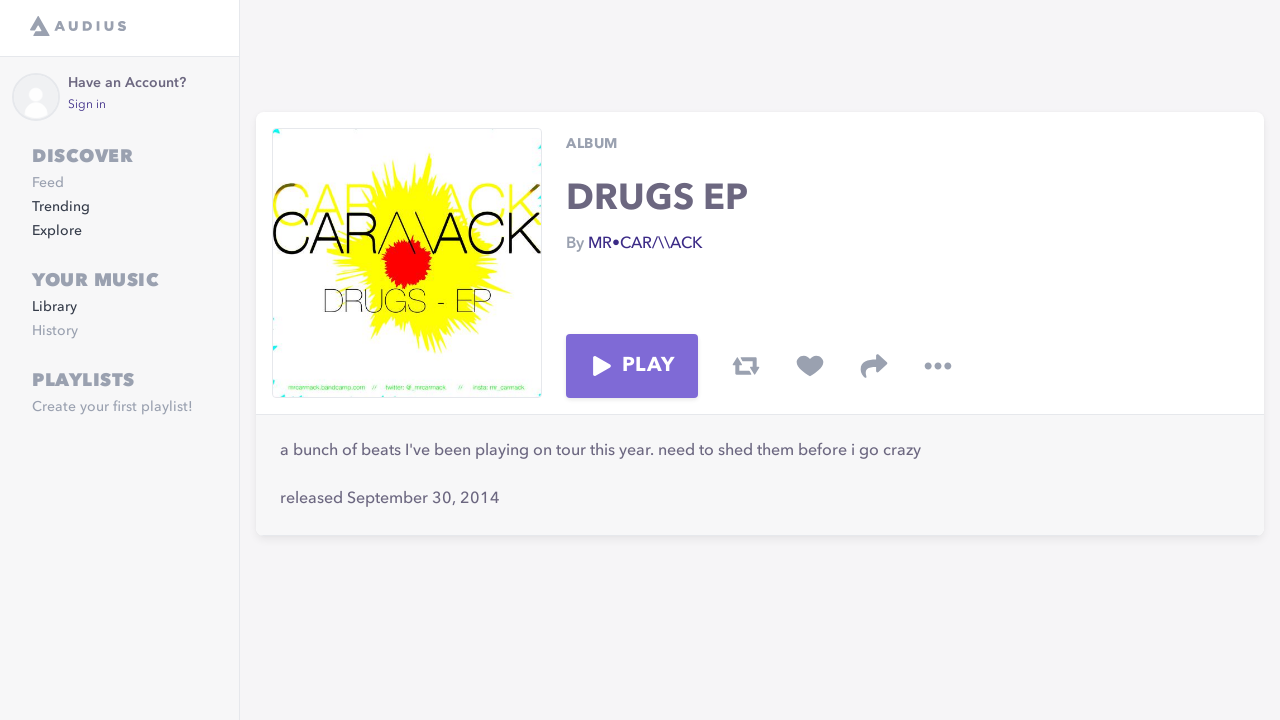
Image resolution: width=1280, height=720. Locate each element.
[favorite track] (810, 366)
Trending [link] (61, 207)
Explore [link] (57, 231)
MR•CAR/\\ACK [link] (645, 244)
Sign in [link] (87, 105)
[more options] (938, 366)
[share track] (874, 366)
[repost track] (746, 366)
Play (632, 366)
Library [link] (54, 307)
